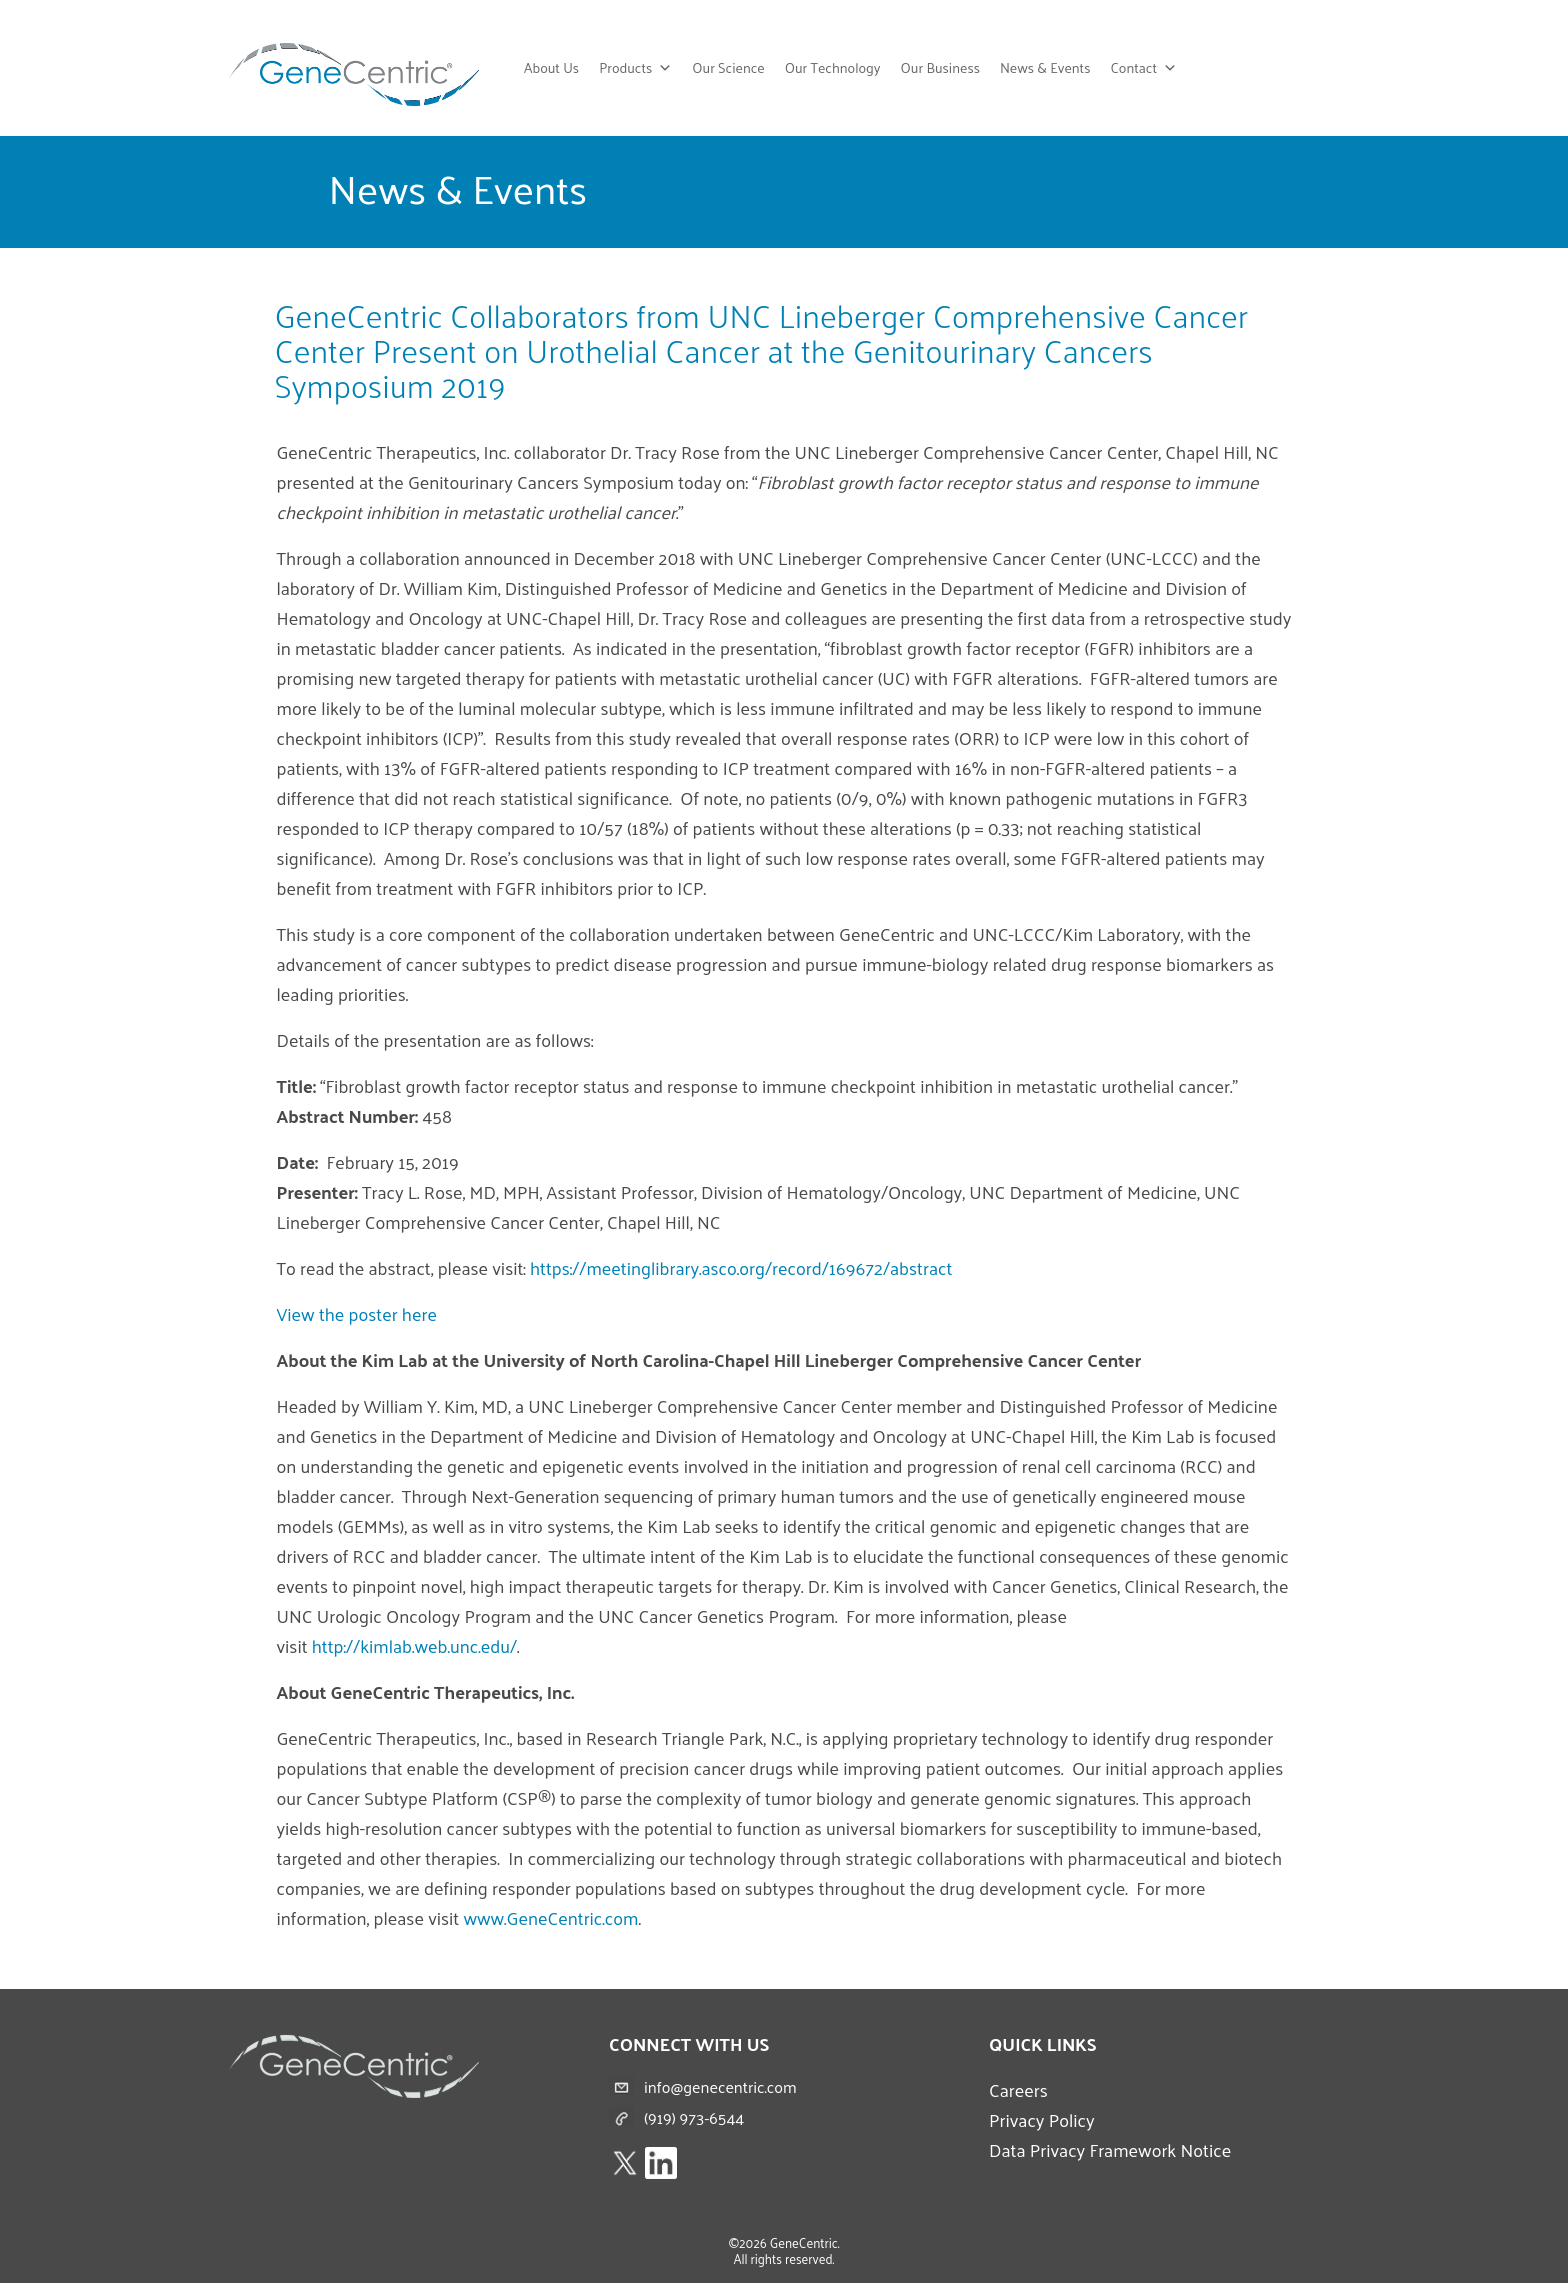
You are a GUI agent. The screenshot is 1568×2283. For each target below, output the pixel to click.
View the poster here (357, 1313)
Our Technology (833, 67)
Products (635, 68)
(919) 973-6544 (694, 2117)
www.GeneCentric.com (550, 1917)
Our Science (728, 67)
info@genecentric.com (720, 2086)
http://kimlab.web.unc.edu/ (414, 1645)
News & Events (1045, 67)
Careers (1018, 2089)
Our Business (940, 67)
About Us (551, 67)
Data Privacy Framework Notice (1110, 2149)
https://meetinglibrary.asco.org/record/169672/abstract (741, 1267)
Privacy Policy (1042, 2119)
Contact (1143, 68)
